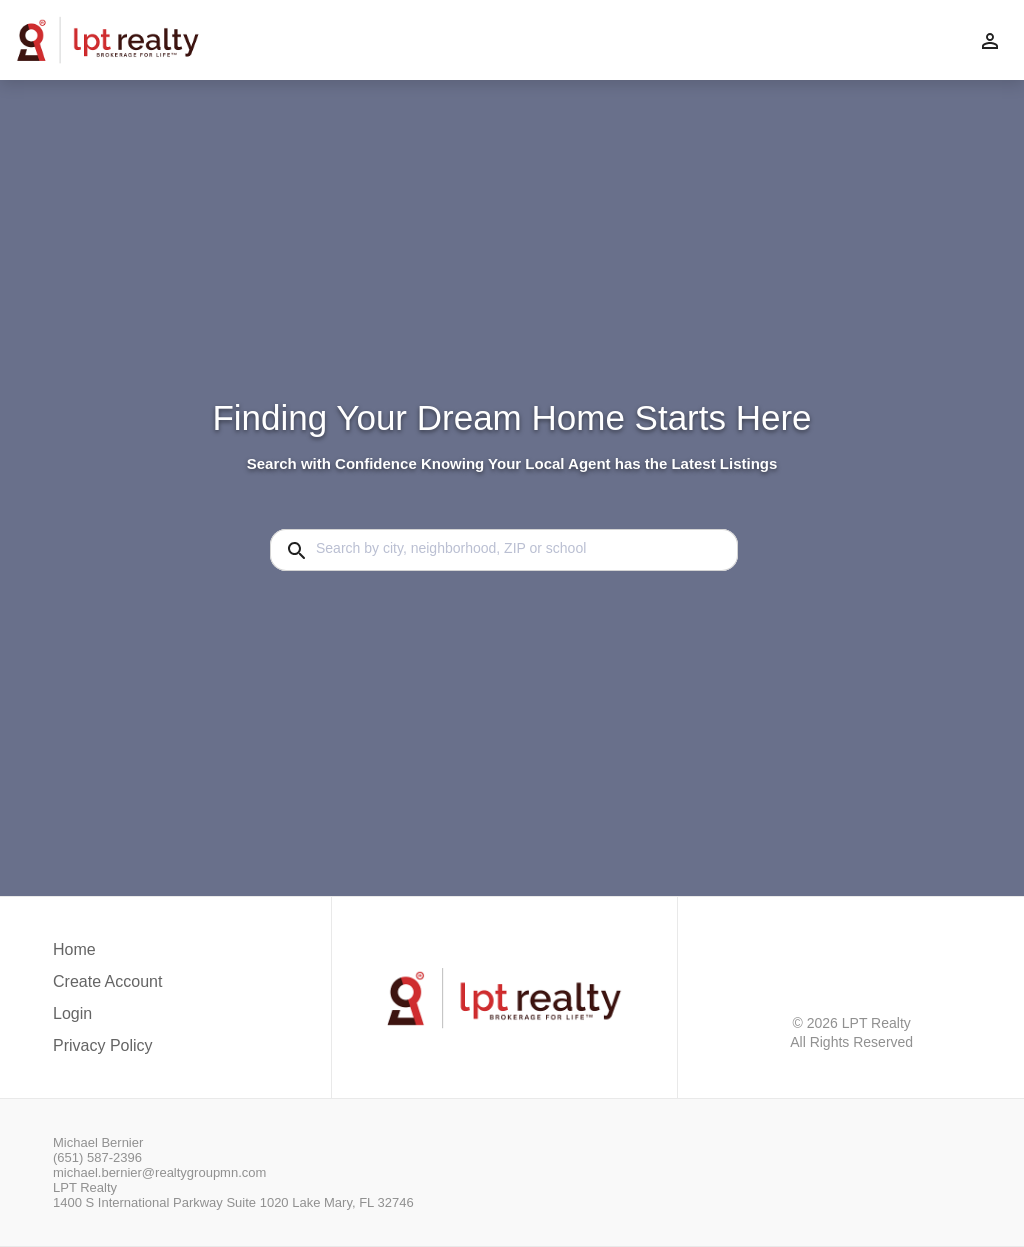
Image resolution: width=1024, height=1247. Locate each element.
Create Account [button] (107, 981)
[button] (107, 1019)
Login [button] (72, 1013)
